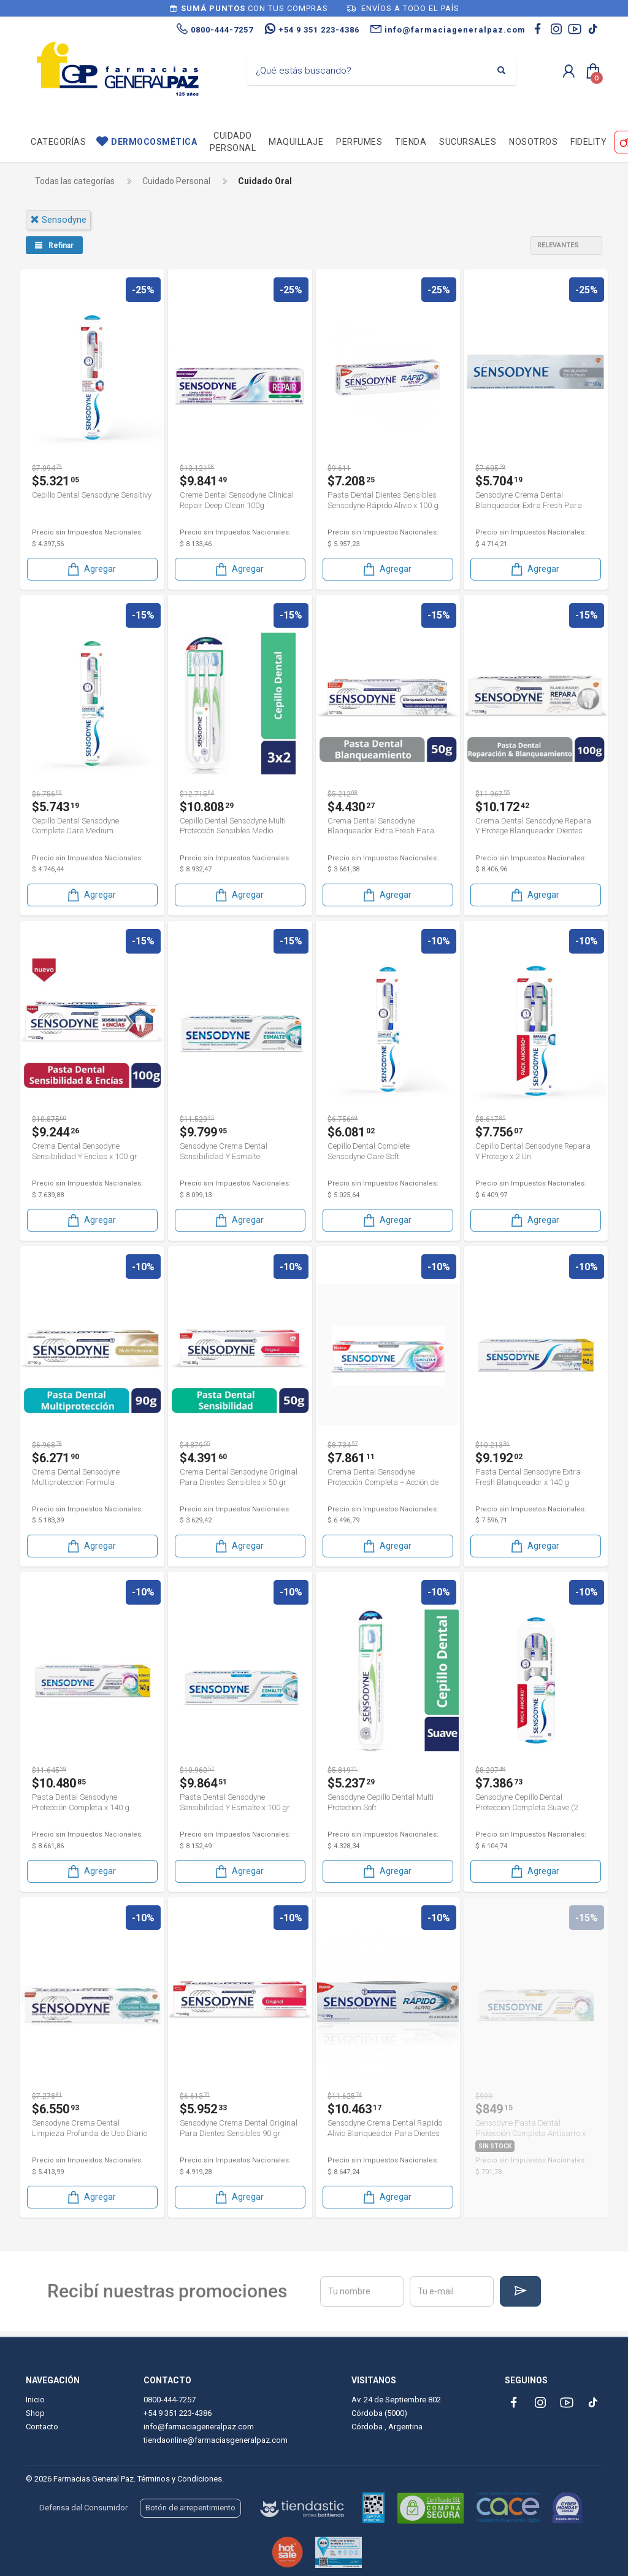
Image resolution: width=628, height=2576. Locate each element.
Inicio (35, 2399)
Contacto (42, 2426)
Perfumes (359, 142)
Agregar (91, 568)
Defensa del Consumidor (83, 2507)
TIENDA (410, 142)
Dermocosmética (154, 142)
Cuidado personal (233, 142)
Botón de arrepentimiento (190, 2507)
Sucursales (467, 142)
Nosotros (533, 142)
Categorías (58, 142)
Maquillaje (296, 142)
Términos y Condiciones (179, 2478)
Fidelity (588, 142)
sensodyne (58, 219)
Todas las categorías (75, 181)
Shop (35, 2413)
